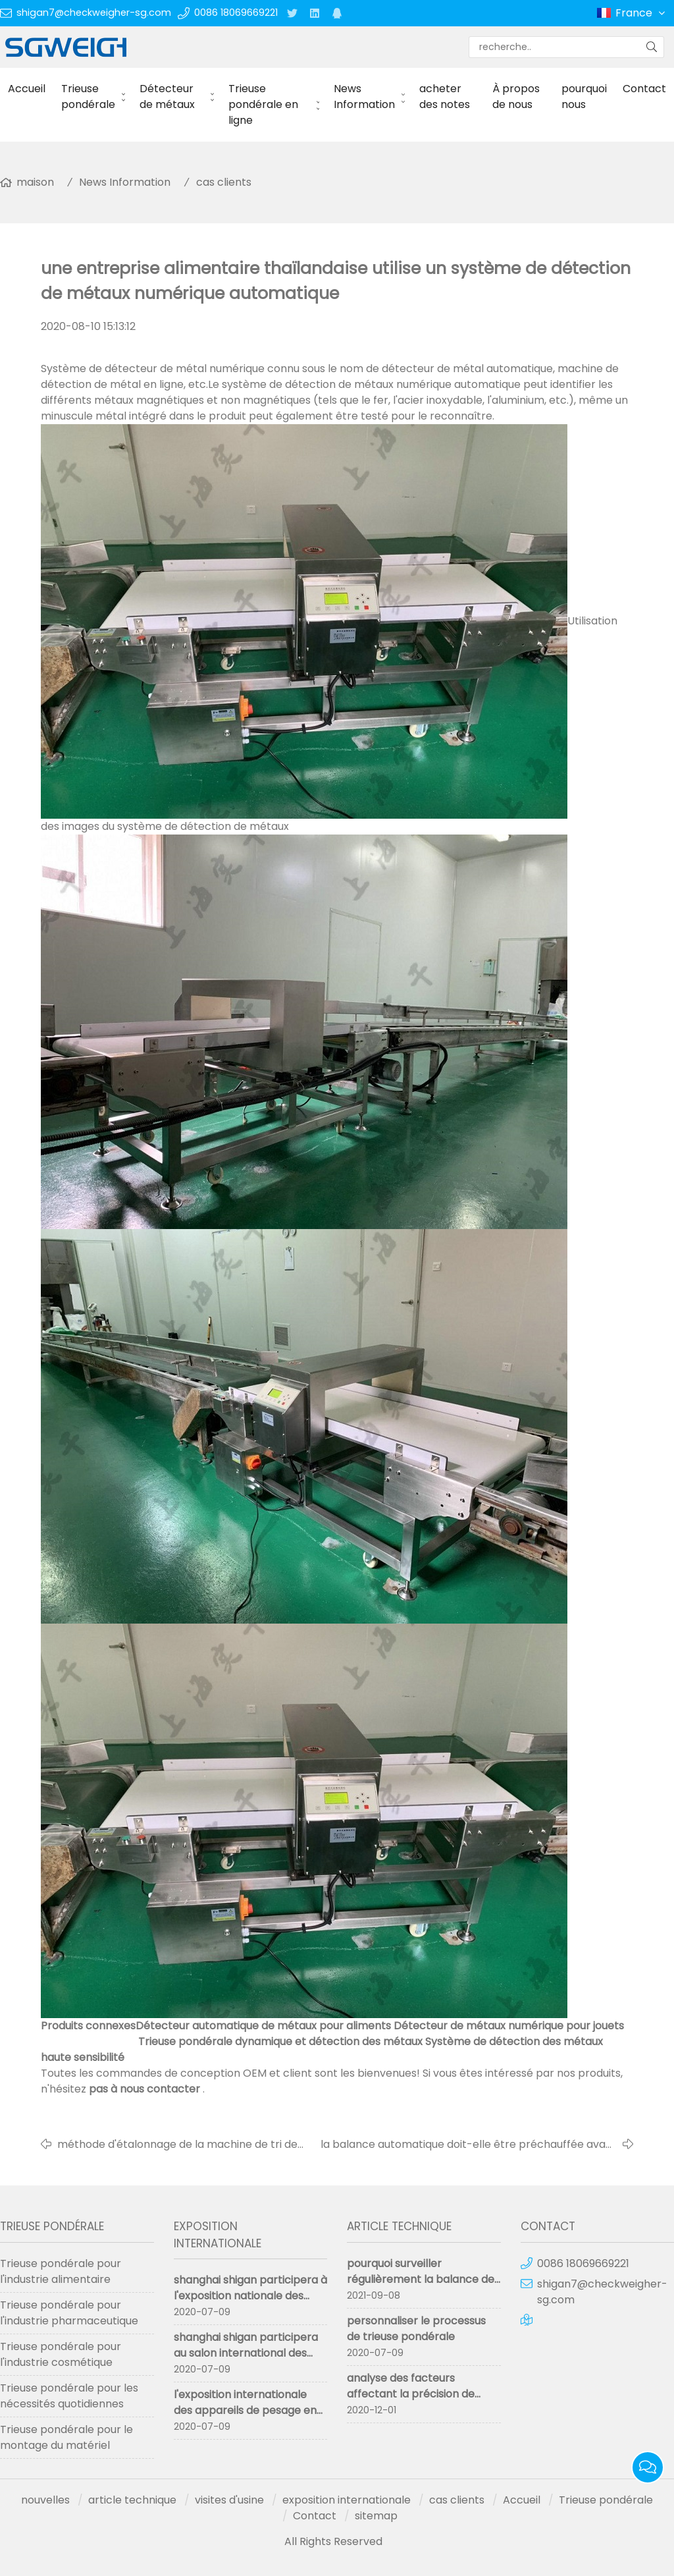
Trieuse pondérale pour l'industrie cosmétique (60, 2354)
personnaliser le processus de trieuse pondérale (416, 2328)
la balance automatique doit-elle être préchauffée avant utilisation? (469, 2144)
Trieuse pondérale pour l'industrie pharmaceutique (69, 2312)
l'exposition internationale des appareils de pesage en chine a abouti (245, 2410)
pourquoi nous (584, 96)
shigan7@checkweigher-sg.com (93, 12)
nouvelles (45, 2499)
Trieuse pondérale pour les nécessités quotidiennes (69, 2395)
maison (35, 182)
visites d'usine (229, 2499)
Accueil (26, 88)
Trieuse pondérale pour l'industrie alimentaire (60, 2271)
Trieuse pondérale (88, 96)
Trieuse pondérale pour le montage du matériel (66, 2437)
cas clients (223, 182)
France (641, 13)
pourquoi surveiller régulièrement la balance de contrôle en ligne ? (420, 2279)
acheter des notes (444, 96)
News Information (364, 96)
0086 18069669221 (236, 12)
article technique (132, 2499)
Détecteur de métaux (167, 96)
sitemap (376, 2515)
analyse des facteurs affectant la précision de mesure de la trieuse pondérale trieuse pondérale (421, 2401)
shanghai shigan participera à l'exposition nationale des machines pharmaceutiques (250, 2295)
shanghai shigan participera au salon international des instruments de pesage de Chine (246, 2361)
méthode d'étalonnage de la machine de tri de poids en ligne (177, 2144)
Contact (644, 88)
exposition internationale (346, 2499)
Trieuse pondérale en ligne (263, 104)
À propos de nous (516, 96)
